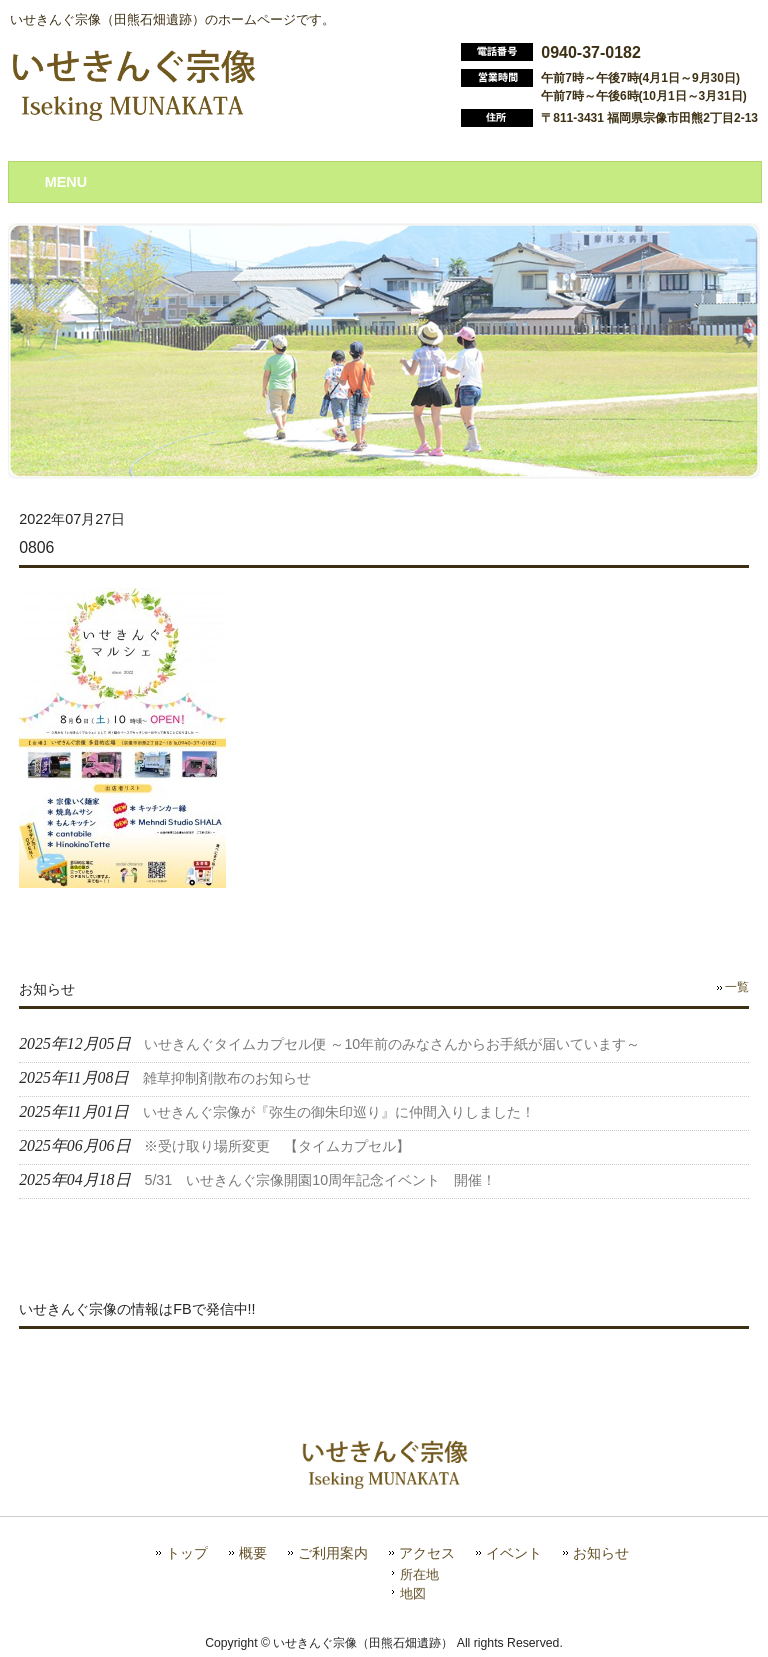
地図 (413, 1593)
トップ (187, 1553)
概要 (253, 1553)
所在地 (419, 1574)
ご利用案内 (333, 1553)
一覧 (737, 987)
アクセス (427, 1553)
